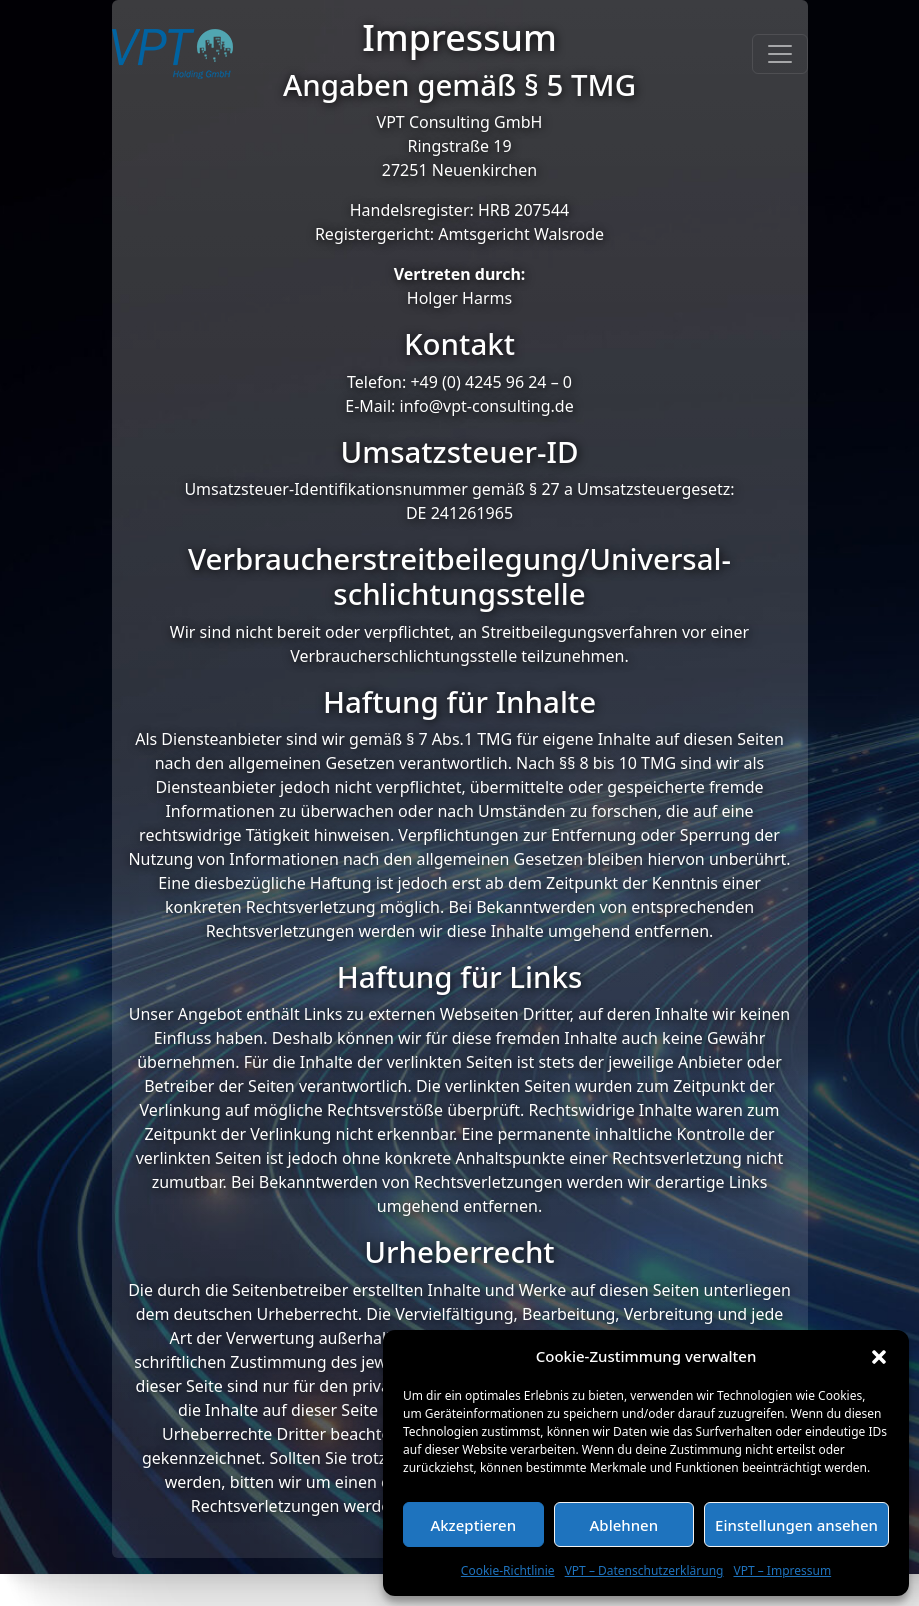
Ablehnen (624, 1525)
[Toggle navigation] (780, 57)
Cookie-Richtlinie (508, 1570)
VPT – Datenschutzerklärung (644, 1570)
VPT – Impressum (782, 1570)
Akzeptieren (473, 1525)
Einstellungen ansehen (796, 1525)
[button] (879, 1356)
